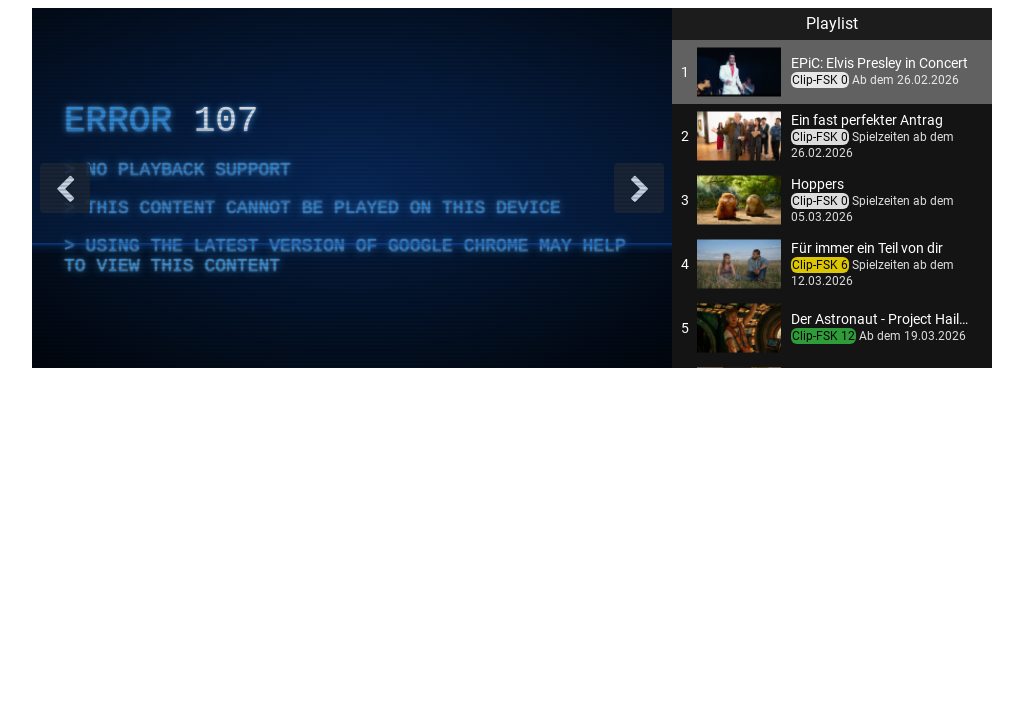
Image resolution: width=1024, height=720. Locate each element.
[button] (832, 72)
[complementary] (352, 188)
